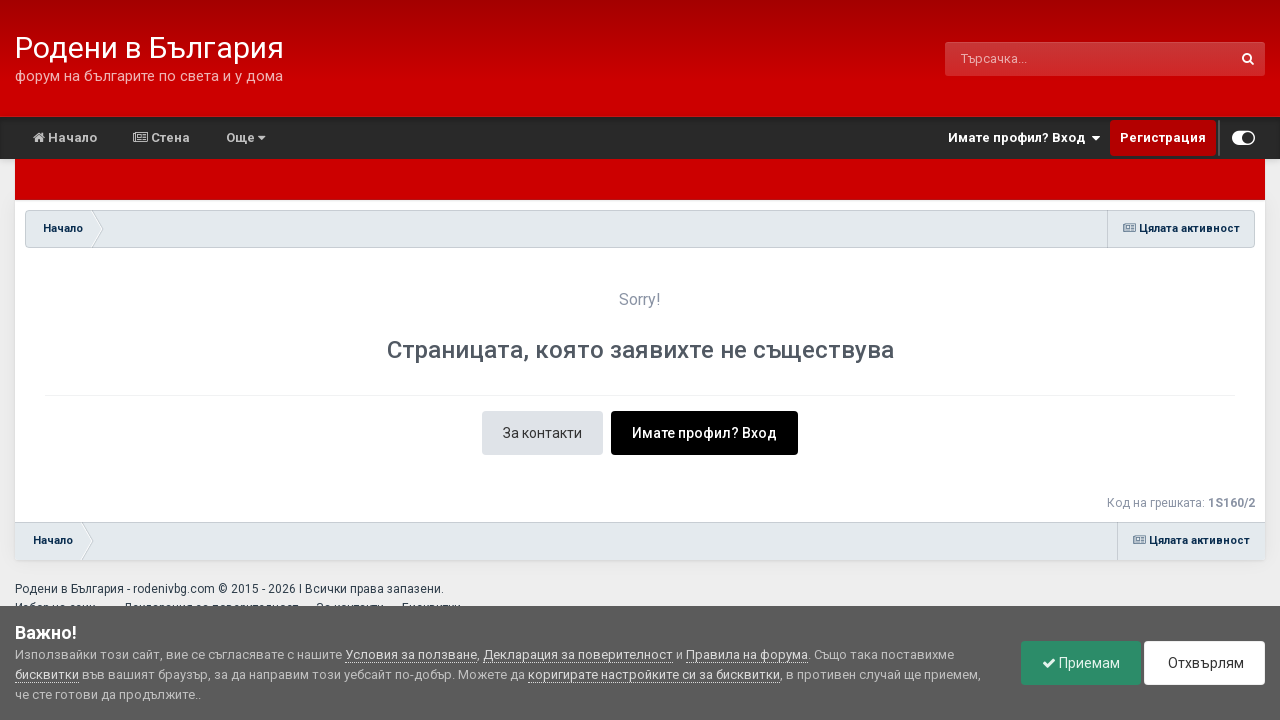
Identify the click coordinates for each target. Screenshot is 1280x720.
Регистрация (1163, 137)
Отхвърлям (1204, 663)
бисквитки (47, 674)
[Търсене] (1036, 59)
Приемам (1081, 663)
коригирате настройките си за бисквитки (654, 674)
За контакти (542, 433)
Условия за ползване (411, 654)
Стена (161, 137)
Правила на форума (747, 654)
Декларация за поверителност (578, 654)
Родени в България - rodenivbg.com (115, 589)
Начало (65, 137)
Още (245, 137)
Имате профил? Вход (1024, 138)
